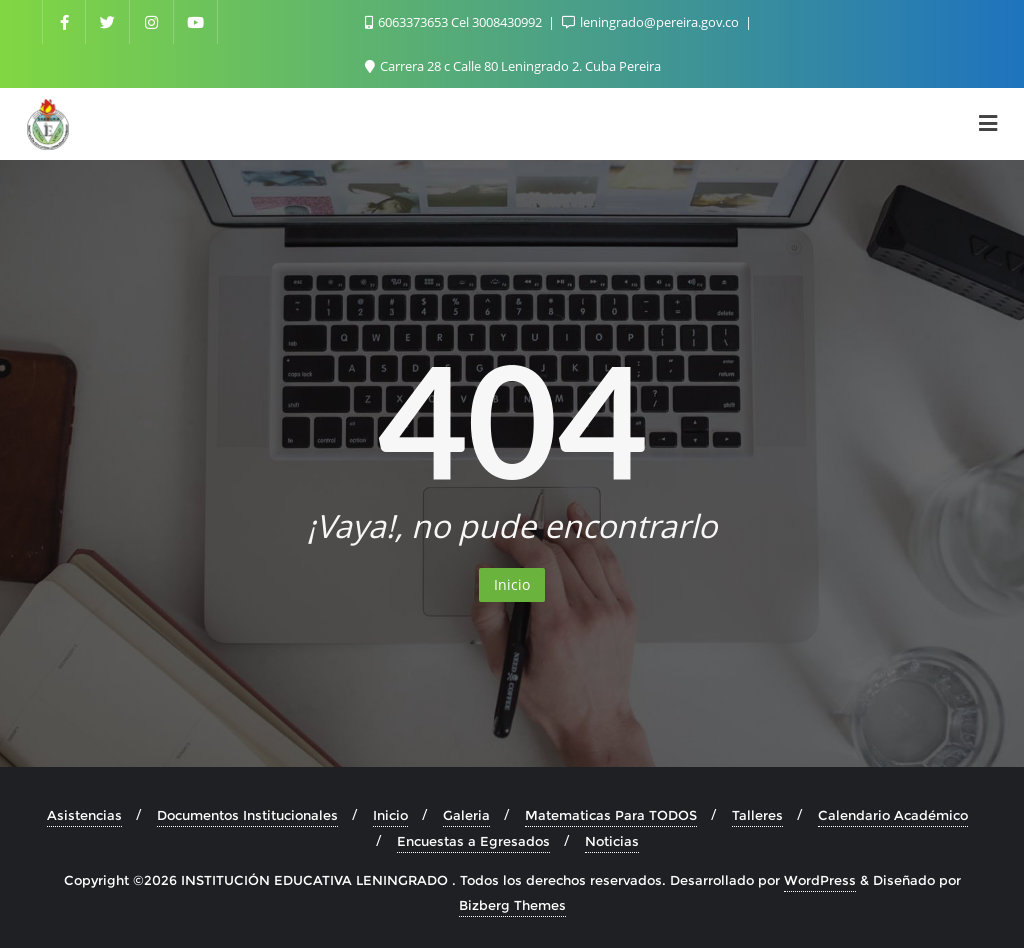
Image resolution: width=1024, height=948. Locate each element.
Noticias (612, 841)
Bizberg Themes (512, 905)
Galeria (466, 815)
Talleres (757, 815)
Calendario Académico (893, 815)
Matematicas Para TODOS (611, 815)
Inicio (512, 584)
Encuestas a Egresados (473, 841)
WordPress (820, 880)
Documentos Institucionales (247, 815)
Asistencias (84, 815)
